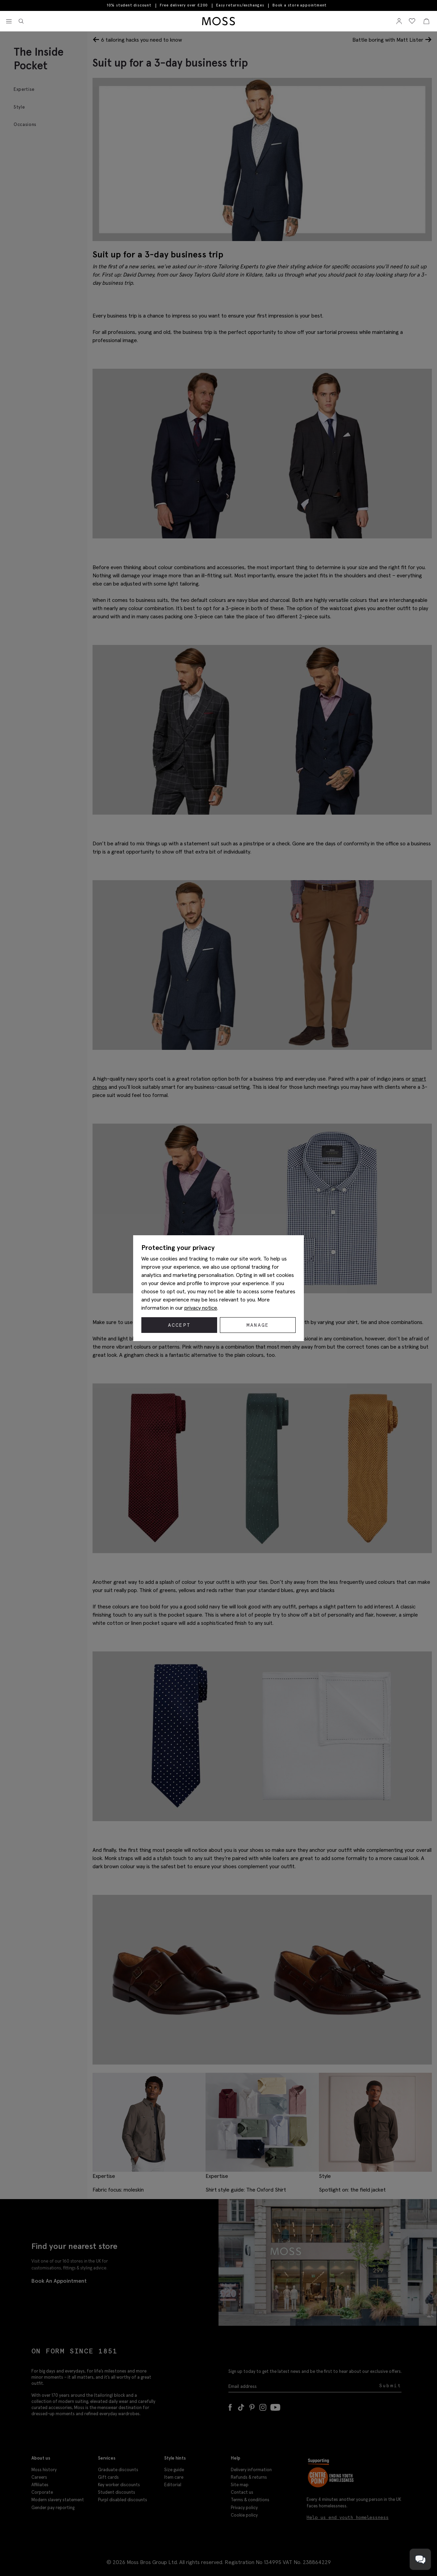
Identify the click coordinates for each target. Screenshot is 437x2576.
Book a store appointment (299, 5)
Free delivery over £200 (184, 5)
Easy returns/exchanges (240, 5)
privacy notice (200, 1307)
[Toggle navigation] (9, 21)
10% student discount (129, 5)
